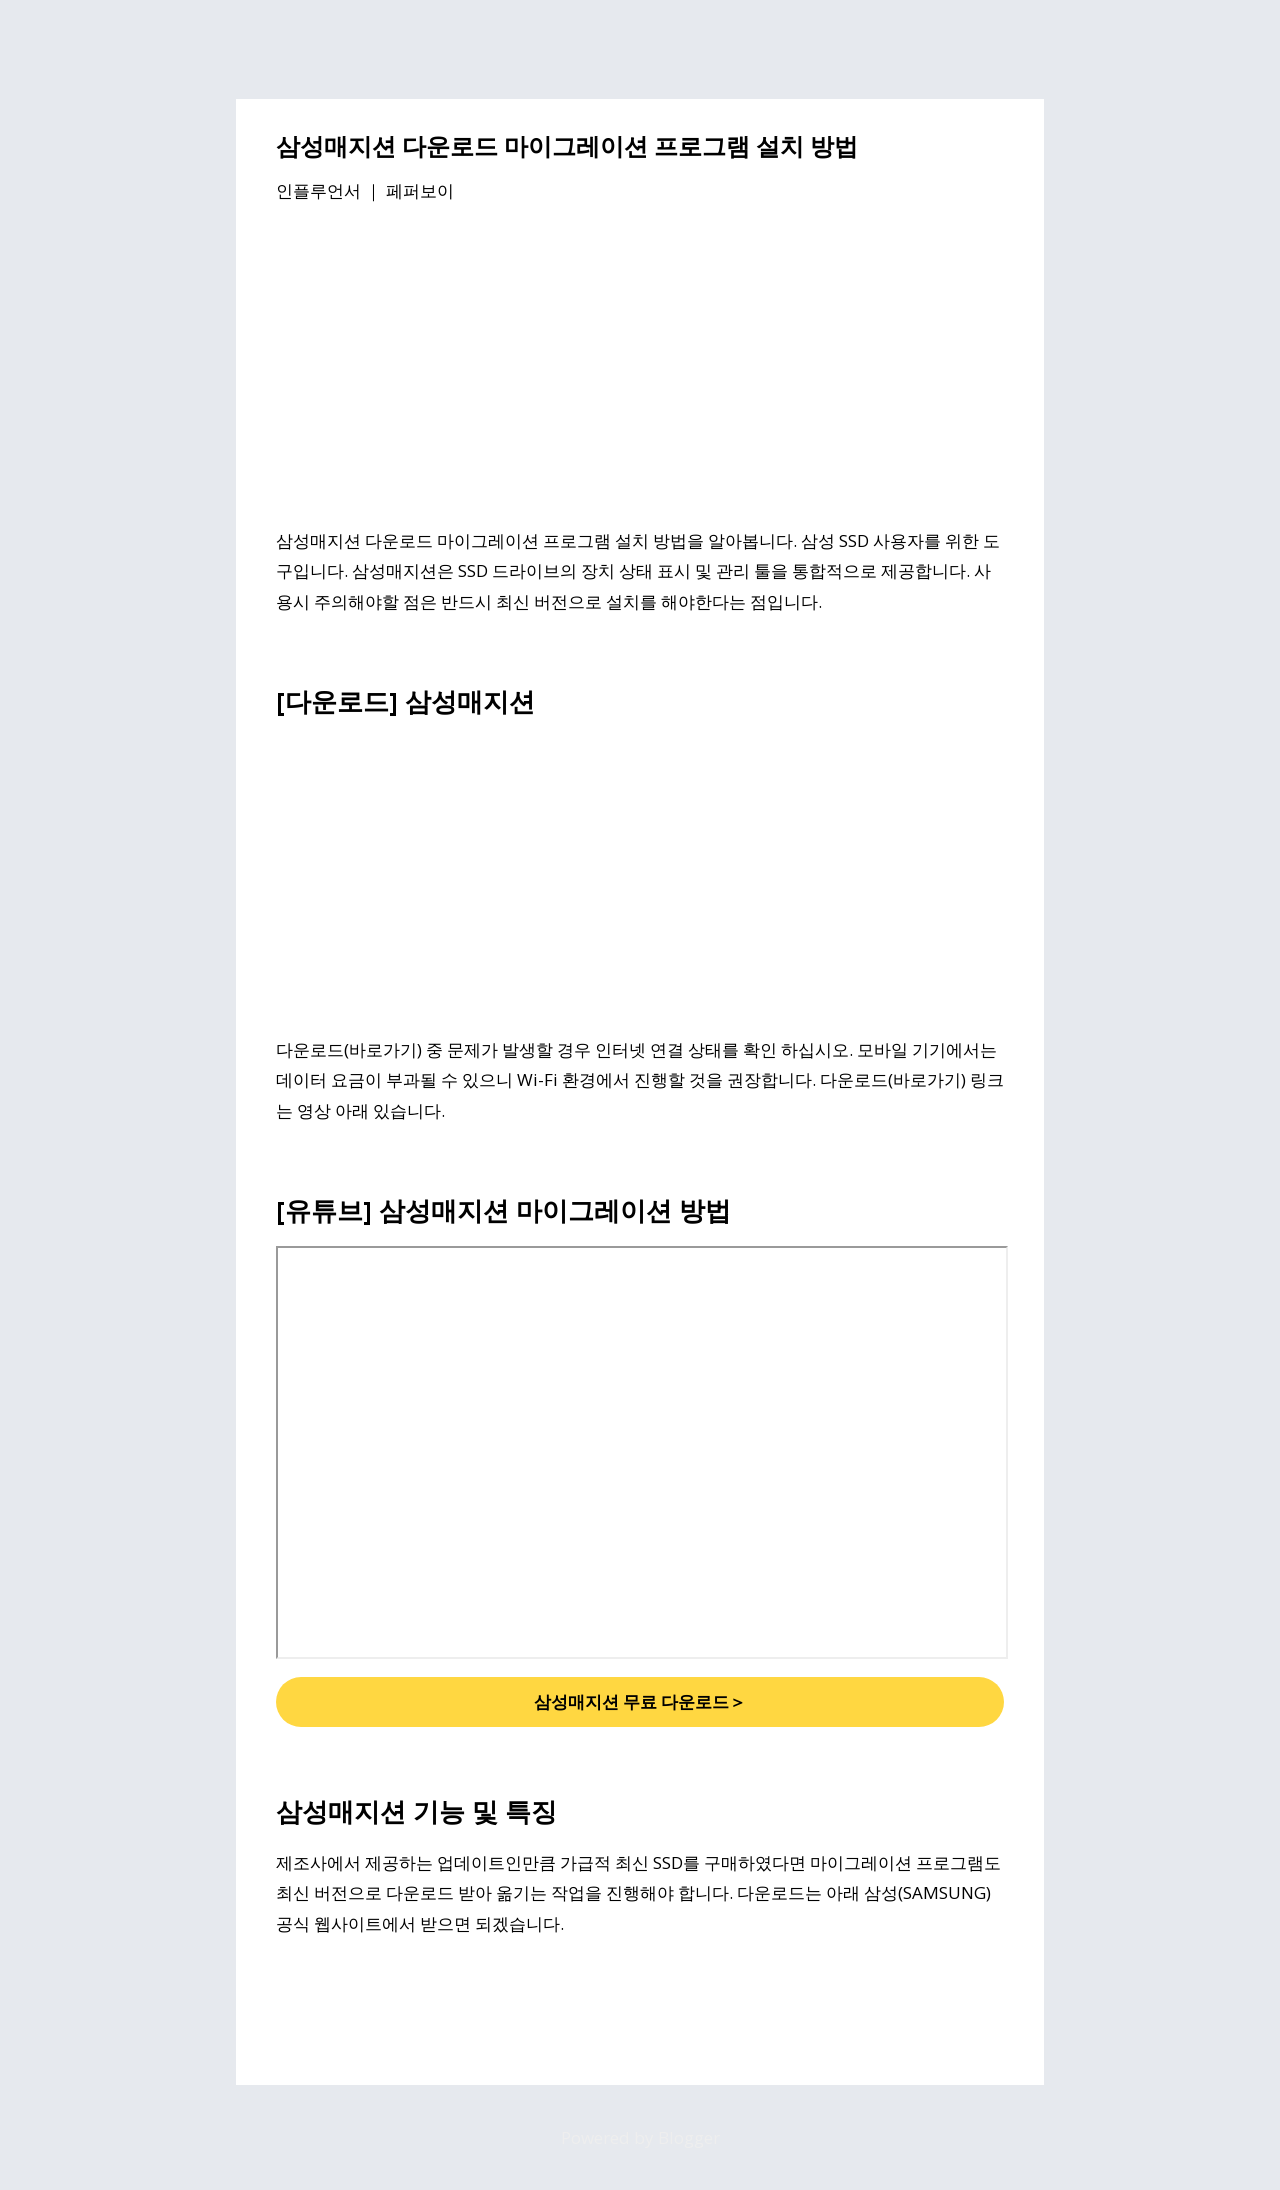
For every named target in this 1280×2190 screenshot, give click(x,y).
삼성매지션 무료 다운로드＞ (640, 1701)
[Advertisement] (640, 369)
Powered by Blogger (640, 2137)
